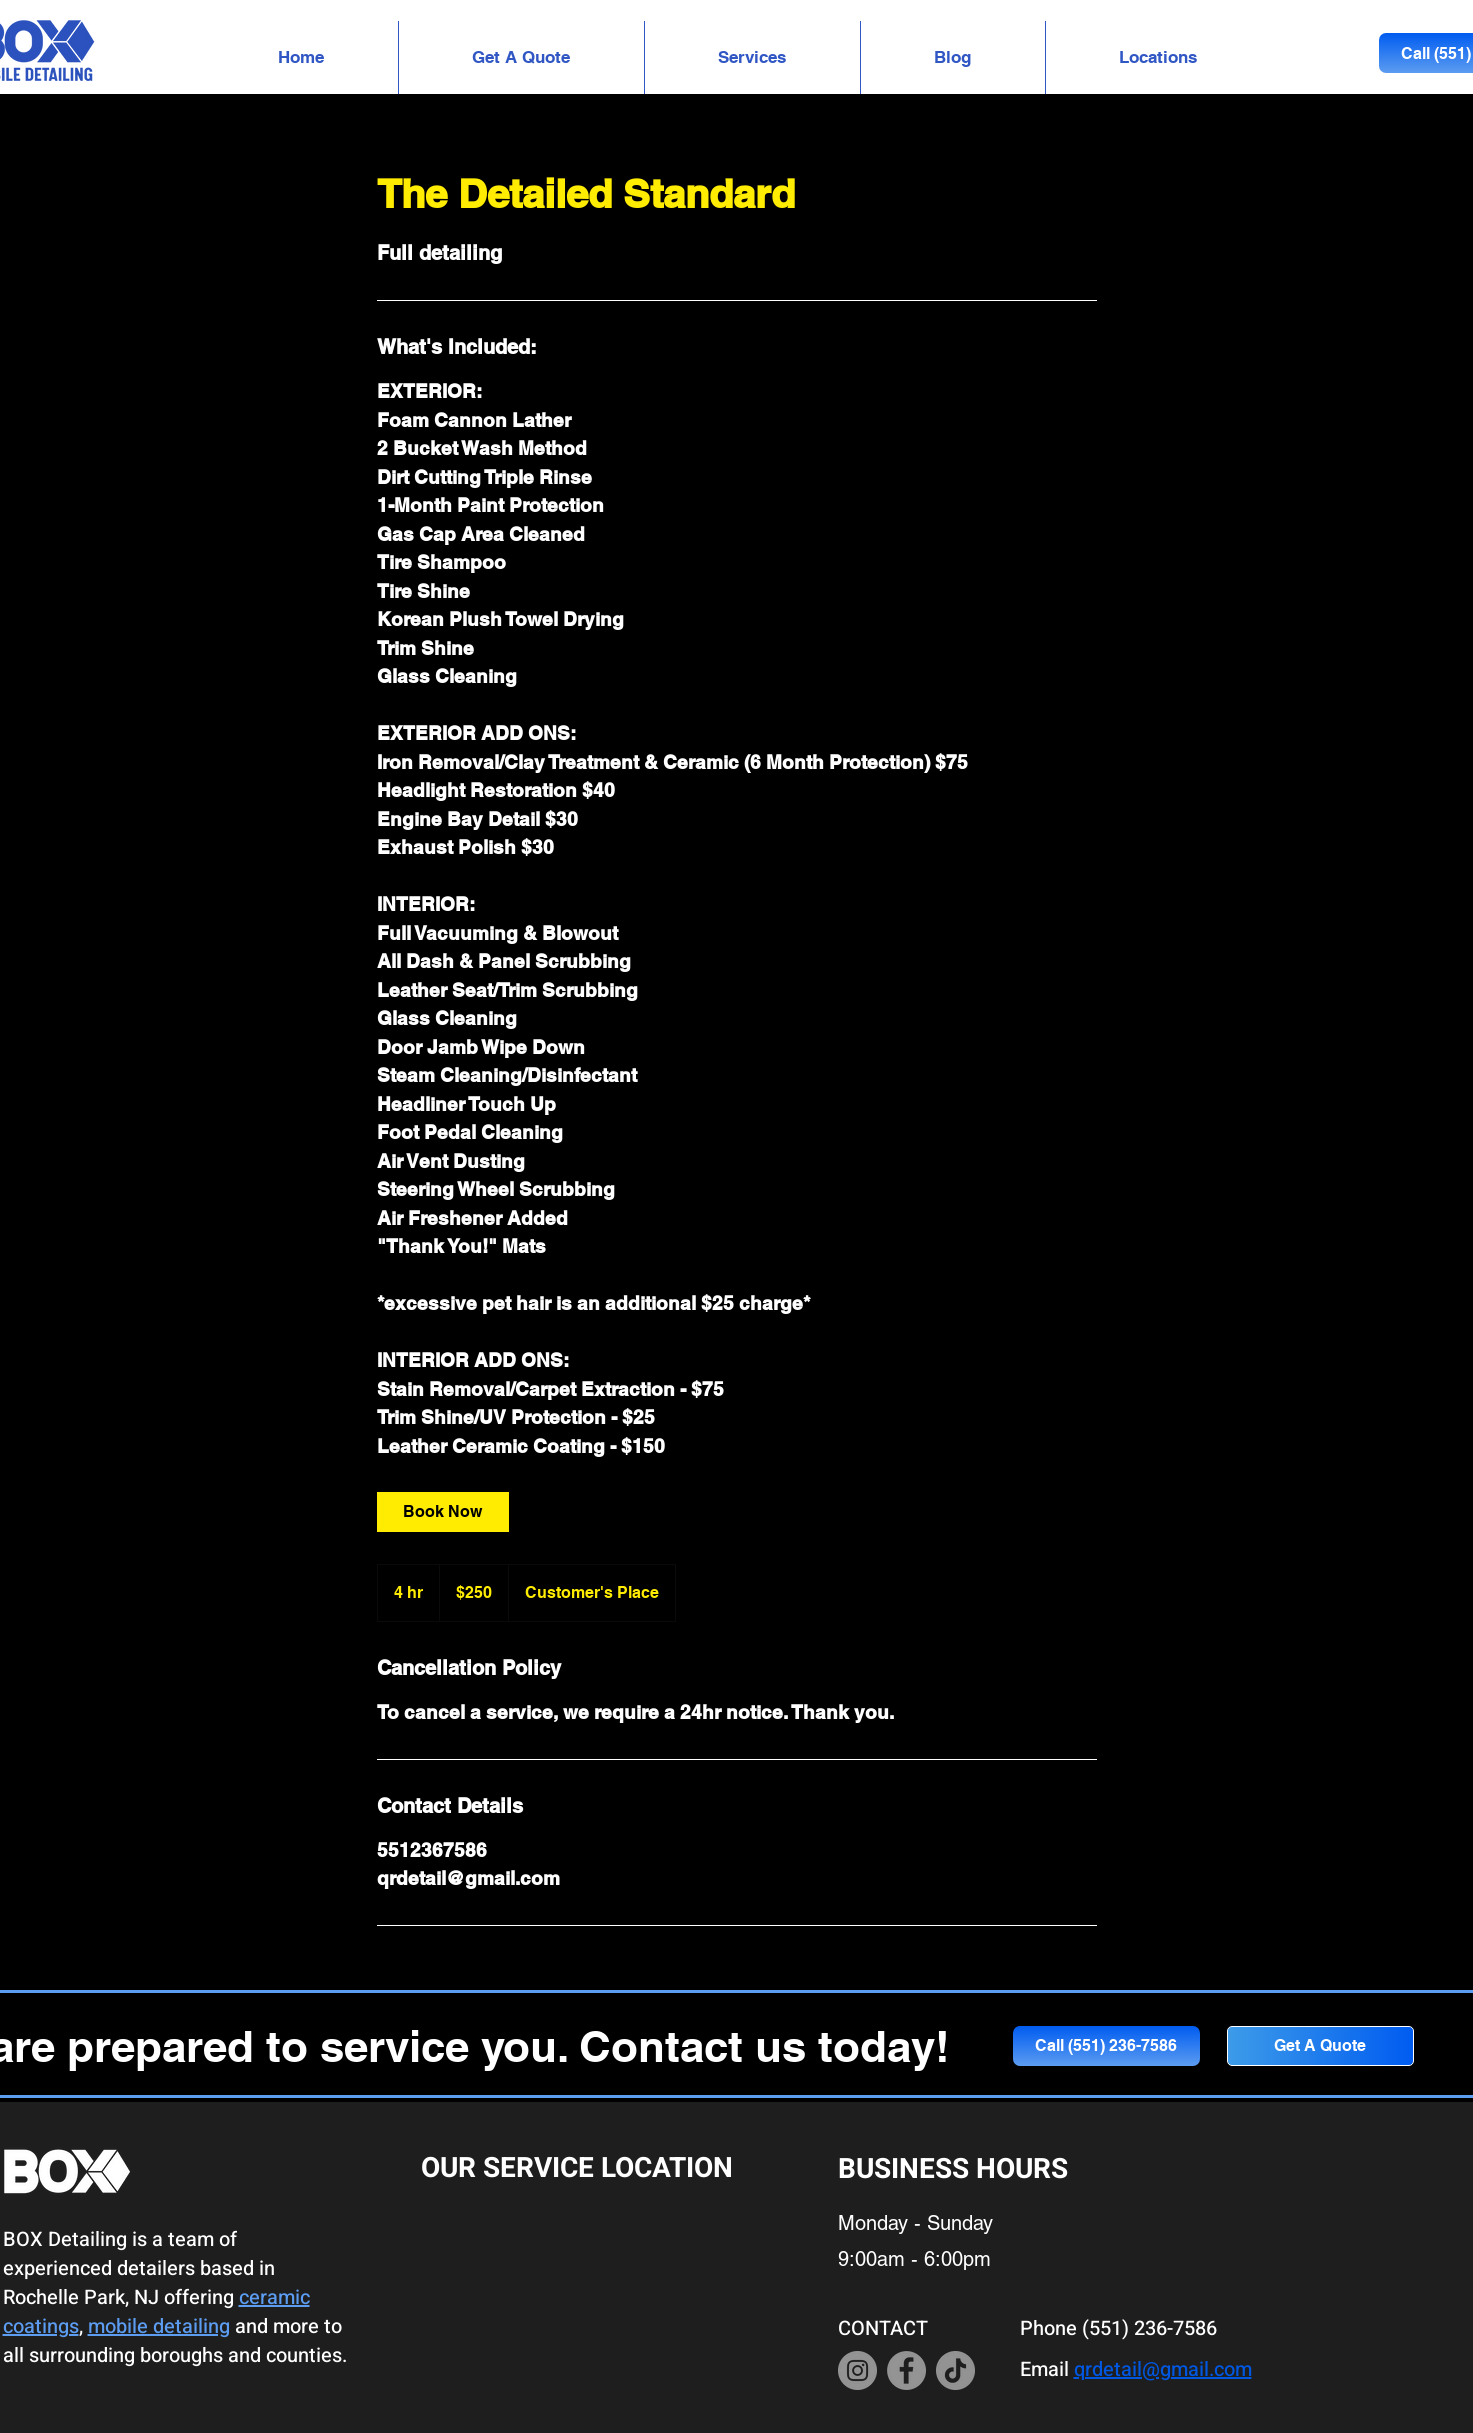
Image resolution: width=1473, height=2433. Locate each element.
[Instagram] (857, 2370)
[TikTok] (955, 2370)
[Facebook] (906, 2370)
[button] (752, 57)
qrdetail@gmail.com (1163, 2369)
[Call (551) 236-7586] (1106, 2046)
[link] (443, 1512)
